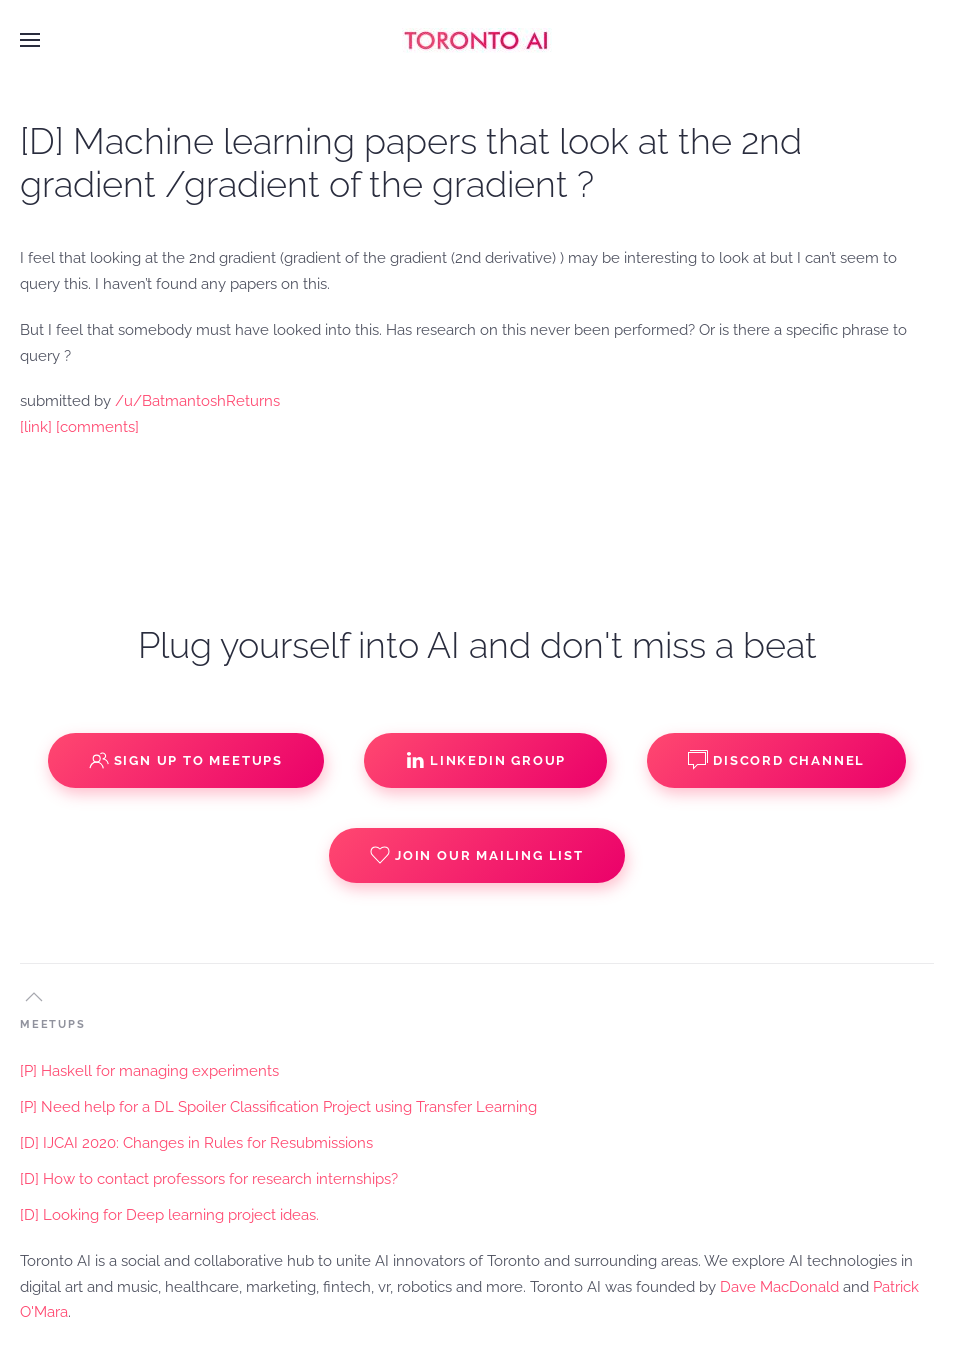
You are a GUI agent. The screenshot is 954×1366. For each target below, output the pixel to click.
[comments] (97, 427)
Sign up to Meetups (186, 760)
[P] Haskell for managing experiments (149, 1071)
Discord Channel (776, 760)
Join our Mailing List (477, 855)
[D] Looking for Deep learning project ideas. (169, 1215)
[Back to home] (477, 40)
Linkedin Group (485, 760)
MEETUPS (53, 1024)
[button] (30, 40)
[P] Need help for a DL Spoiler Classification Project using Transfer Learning (278, 1107)
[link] (36, 427)
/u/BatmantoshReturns (197, 401)
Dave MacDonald (779, 1287)
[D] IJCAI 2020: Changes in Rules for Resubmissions (196, 1143)
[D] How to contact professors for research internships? (209, 1179)
